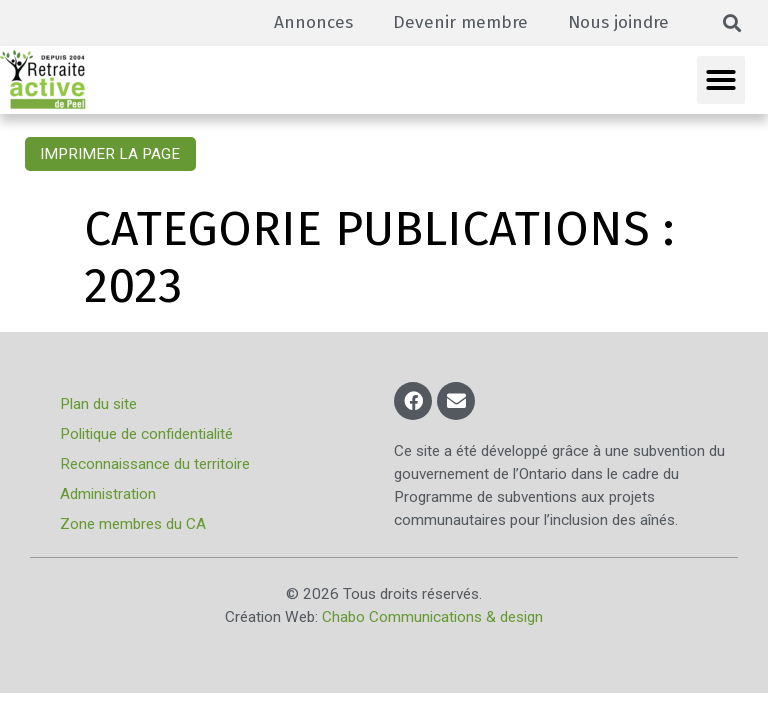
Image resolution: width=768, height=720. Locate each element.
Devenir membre (460, 22)
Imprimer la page (110, 154)
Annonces (313, 22)
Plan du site (98, 404)
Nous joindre (618, 22)
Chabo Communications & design (432, 617)
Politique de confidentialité (146, 434)
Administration (108, 494)
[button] (732, 23)
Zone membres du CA (133, 524)
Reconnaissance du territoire (155, 464)
